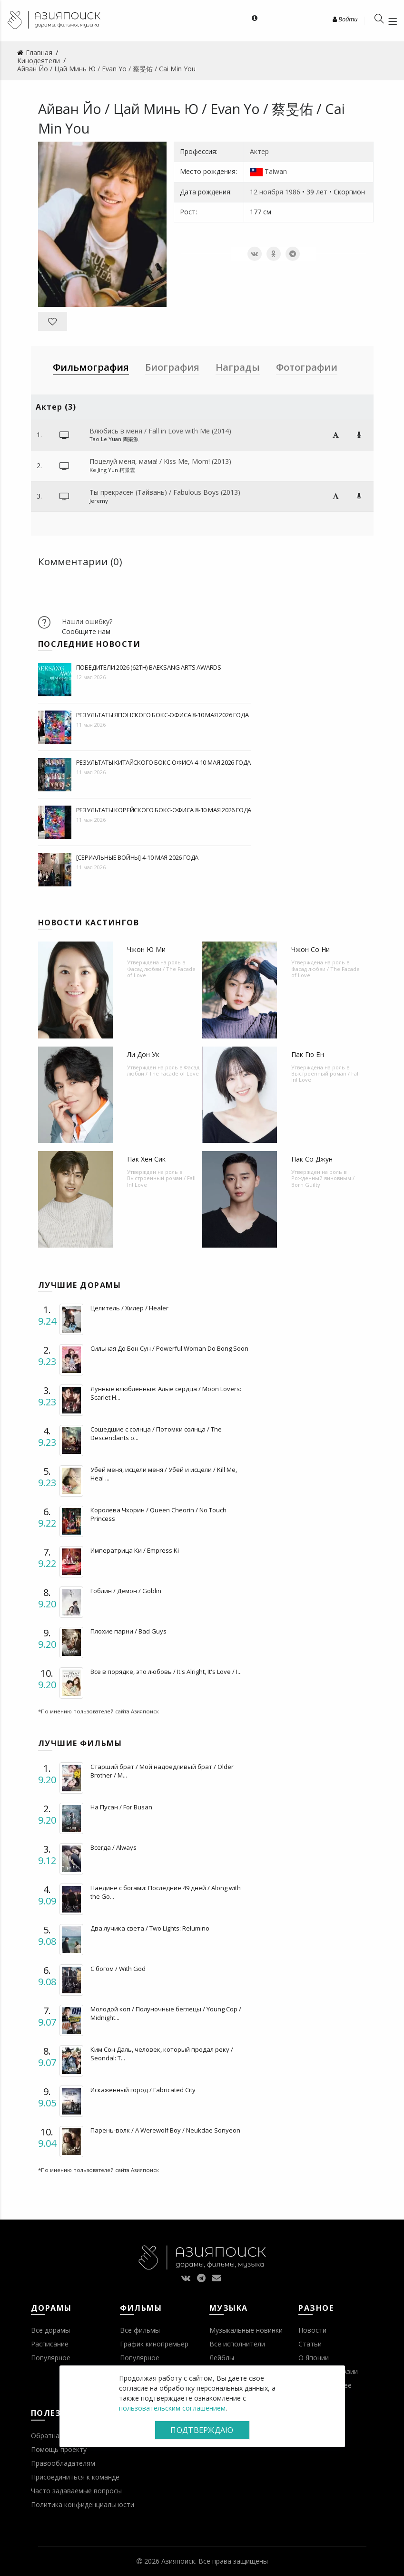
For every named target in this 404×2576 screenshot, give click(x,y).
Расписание (50, 2343)
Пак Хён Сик (146, 1158)
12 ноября (266, 191)
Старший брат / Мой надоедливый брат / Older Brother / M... (162, 1770)
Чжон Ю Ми (146, 949)
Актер (259, 151)
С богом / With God (118, 1968)
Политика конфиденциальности (82, 2504)
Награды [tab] (238, 367)
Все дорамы (50, 2330)
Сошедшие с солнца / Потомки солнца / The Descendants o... (156, 1433)
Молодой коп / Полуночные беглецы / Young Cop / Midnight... (165, 2013)
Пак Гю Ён (307, 1054)
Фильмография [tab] (91, 367)
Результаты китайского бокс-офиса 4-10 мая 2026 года (163, 762)
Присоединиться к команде (75, 2476)
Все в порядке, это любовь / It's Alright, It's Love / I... (166, 1671)
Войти (345, 19)
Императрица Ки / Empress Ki (134, 1550)
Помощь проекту (59, 2449)
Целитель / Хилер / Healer (129, 1308)
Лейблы (221, 2357)
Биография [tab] (172, 367)
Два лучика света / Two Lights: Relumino (149, 1928)
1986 (292, 191)
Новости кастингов (88, 922)
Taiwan (276, 171)
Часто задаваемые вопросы (76, 2490)
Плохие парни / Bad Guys (128, 1631)
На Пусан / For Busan (121, 1807)
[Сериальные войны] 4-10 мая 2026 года (137, 857)
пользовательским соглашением (172, 2408)
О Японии (313, 2357)
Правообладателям (63, 2463)
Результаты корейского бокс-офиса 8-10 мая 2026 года (164, 810)
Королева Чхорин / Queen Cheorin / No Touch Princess (158, 1514)
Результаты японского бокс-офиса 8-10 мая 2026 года (162, 715)
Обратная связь (57, 2435)
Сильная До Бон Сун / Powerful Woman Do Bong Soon (169, 1348)
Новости (312, 2330)
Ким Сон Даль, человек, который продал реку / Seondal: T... (161, 2053)
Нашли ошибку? (87, 621)
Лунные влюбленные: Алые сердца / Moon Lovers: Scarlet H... (165, 1393)
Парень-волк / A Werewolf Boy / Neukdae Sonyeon (165, 2130)
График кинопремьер (154, 2343)
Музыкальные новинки (246, 2330)
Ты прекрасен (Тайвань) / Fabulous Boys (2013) (164, 492)
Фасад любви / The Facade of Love (161, 972)
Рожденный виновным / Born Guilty (323, 1181)
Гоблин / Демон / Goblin (125, 1590)
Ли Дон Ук (143, 1054)
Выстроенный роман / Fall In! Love (325, 1076)
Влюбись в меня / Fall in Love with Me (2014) (160, 430)
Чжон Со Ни (310, 949)
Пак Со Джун (312, 1158)
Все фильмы (140, 2330)
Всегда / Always (113, 1847)
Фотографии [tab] (306, 367)
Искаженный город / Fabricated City (143, 2090)
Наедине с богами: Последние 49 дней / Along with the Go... (165, 1892)
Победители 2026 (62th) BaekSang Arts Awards (148, 667)
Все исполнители (237, 2343)
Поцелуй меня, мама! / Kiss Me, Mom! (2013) (160, 461)
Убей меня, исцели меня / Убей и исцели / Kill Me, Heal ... (163, 1473)
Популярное (50, 2357)
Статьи (310, 2343)
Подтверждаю (201, 2430)
